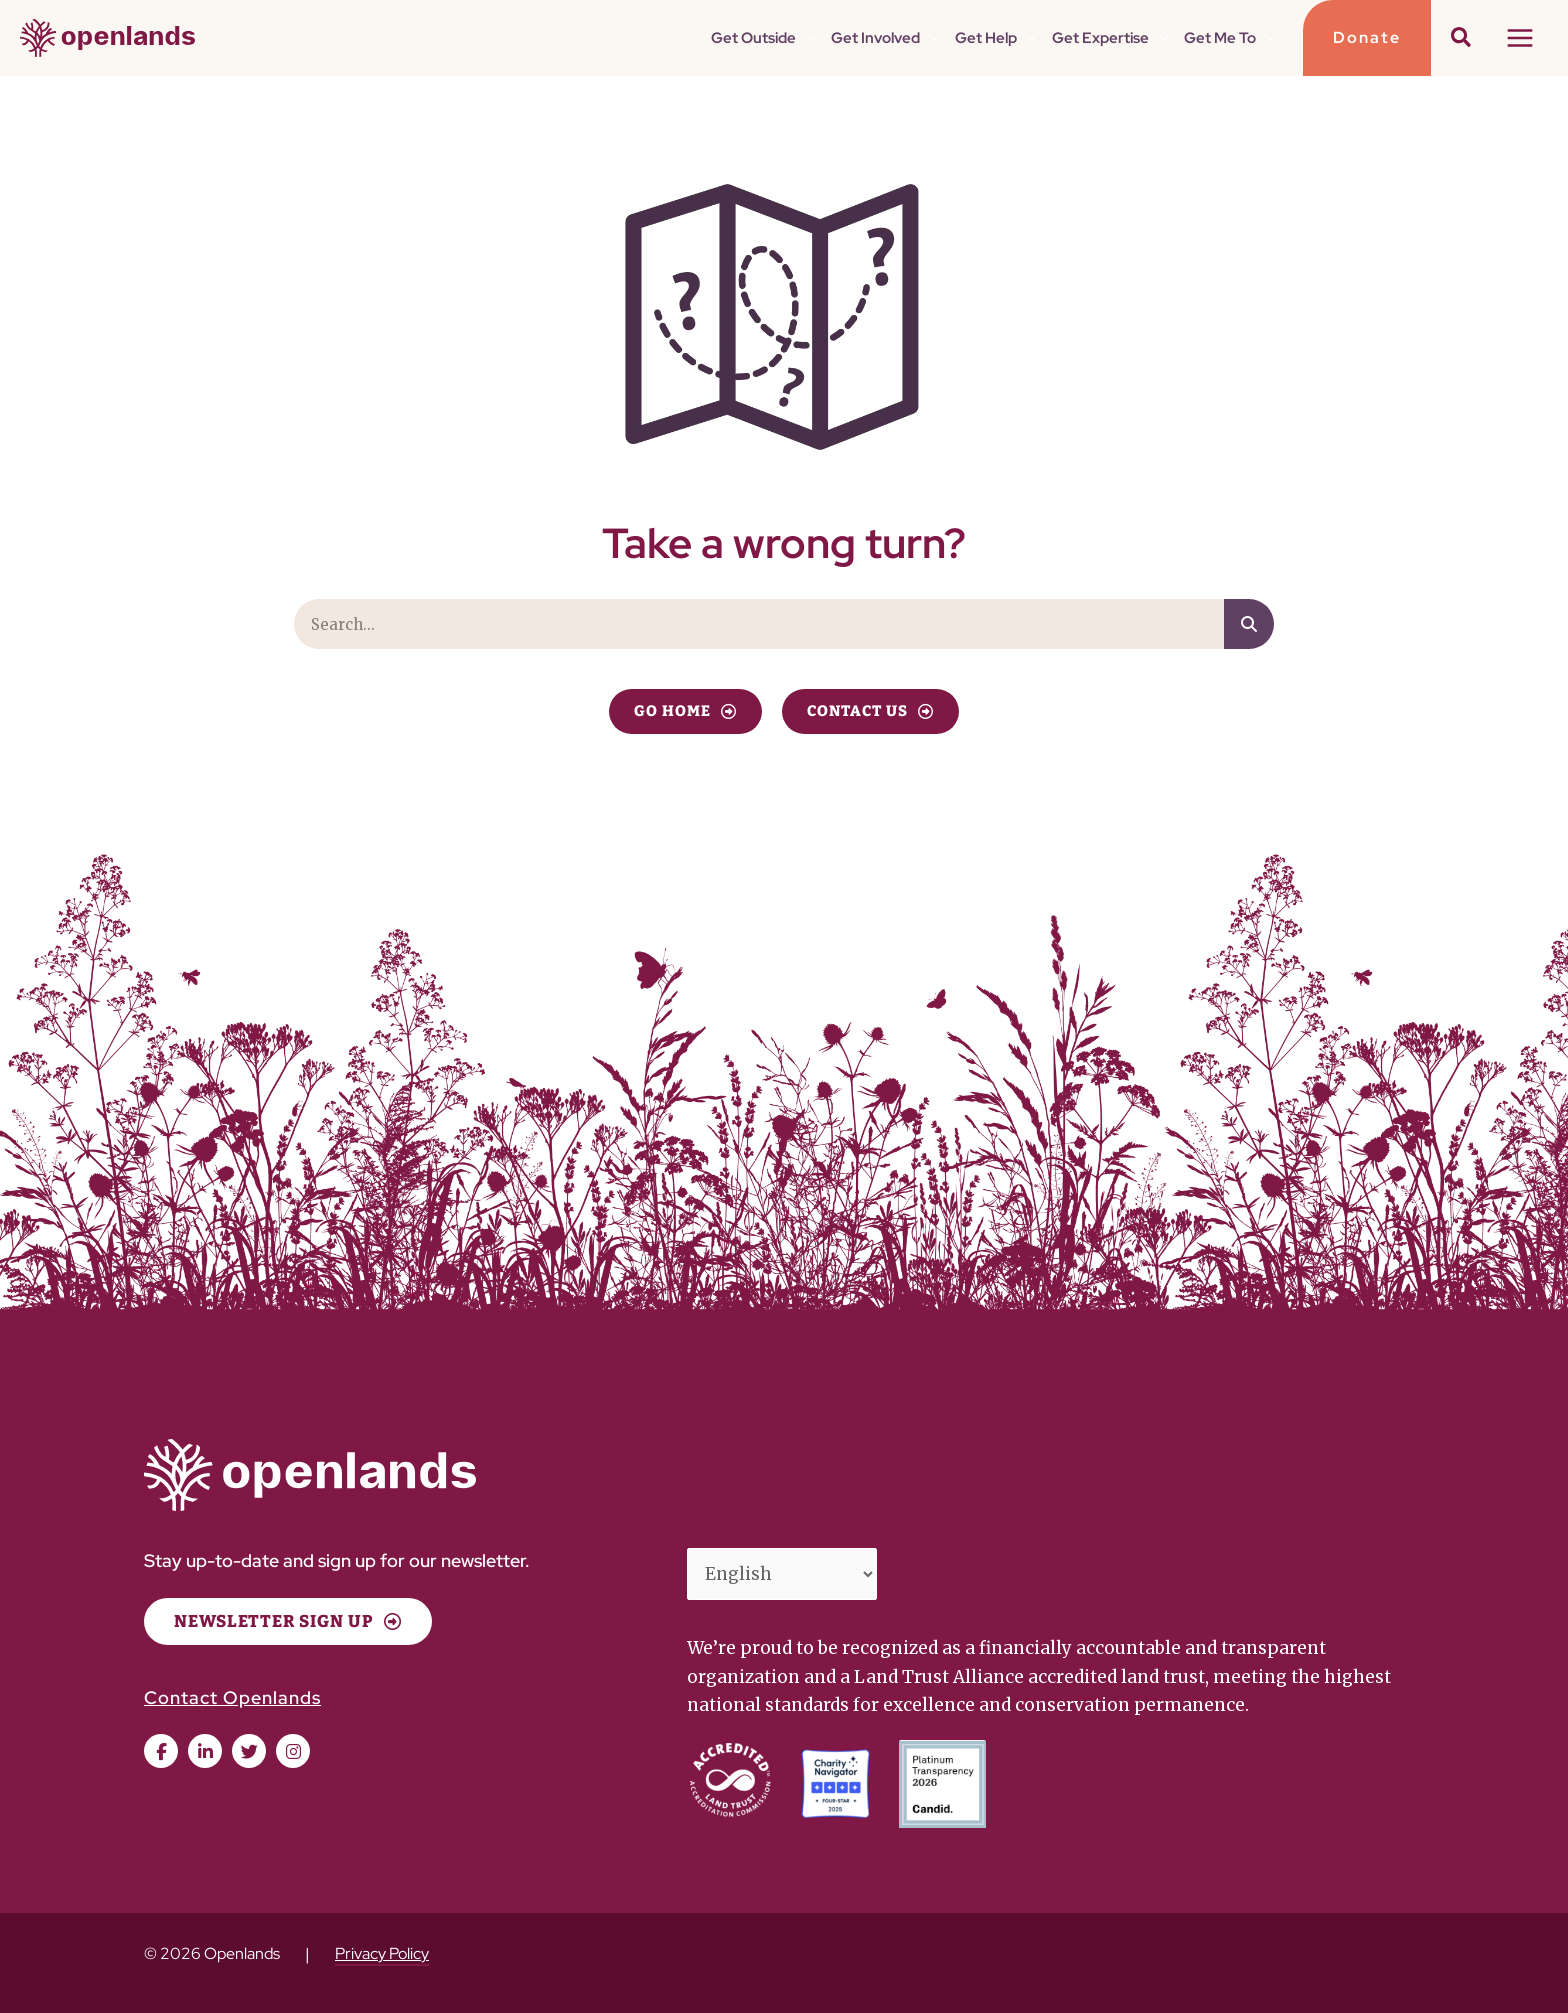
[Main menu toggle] (1521, 38)
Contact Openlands (232, 1697)
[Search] (1249, 624)
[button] (805, 38)
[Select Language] (782, 1574)
